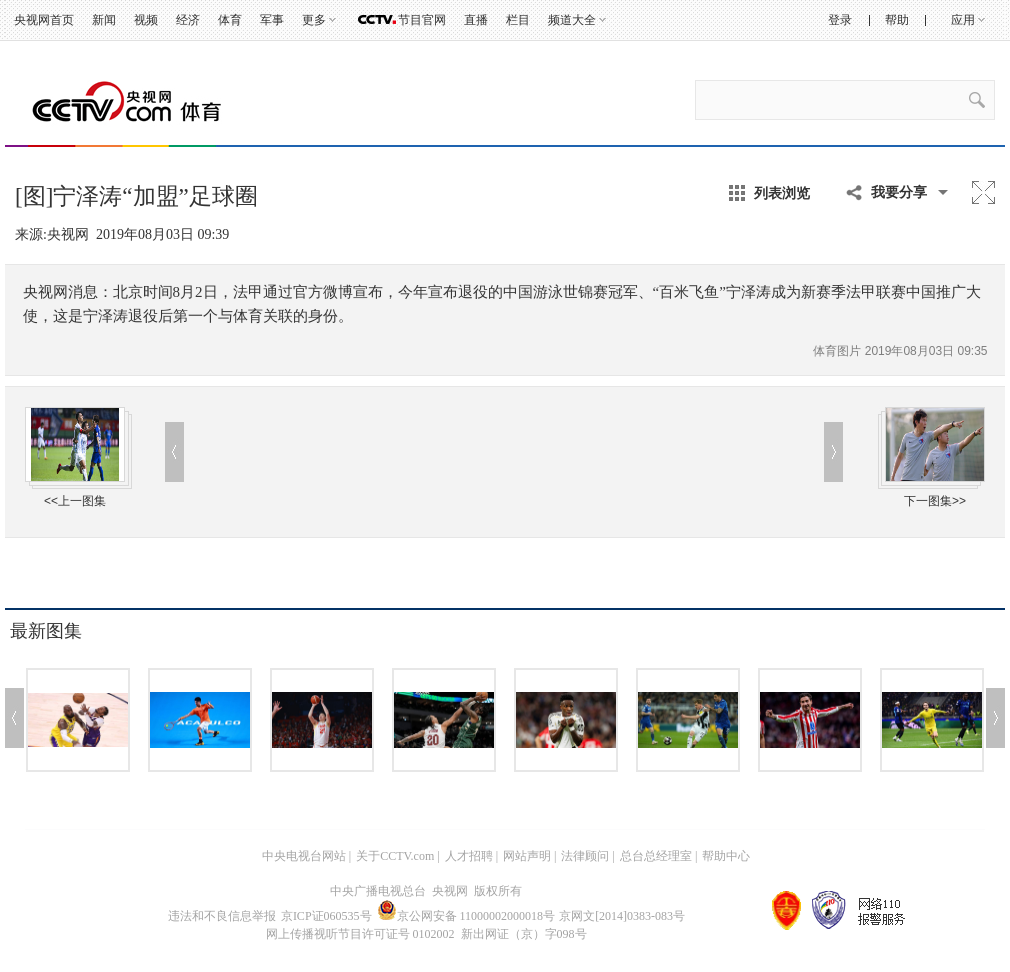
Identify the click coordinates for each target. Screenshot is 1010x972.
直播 (476, 20)
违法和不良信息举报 (222, 916)
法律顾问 (585, 856)
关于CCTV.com (395, 856)
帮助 (897, 20)
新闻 (104, 20)
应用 (963, 20)
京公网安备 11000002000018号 (466, 916)
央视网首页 (44, 20)
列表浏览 (782, 193)
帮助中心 (726, 856)
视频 (146, 20)
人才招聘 (469, 856)
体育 (230, 20)
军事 (272, 20)
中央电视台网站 (304, 856)
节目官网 (422, 20)
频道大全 (572, 20)
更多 (314, 20)
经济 (188, 20)
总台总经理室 (656, 856)
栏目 (518, 20)
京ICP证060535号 (326, 916)
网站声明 (527, 856)
